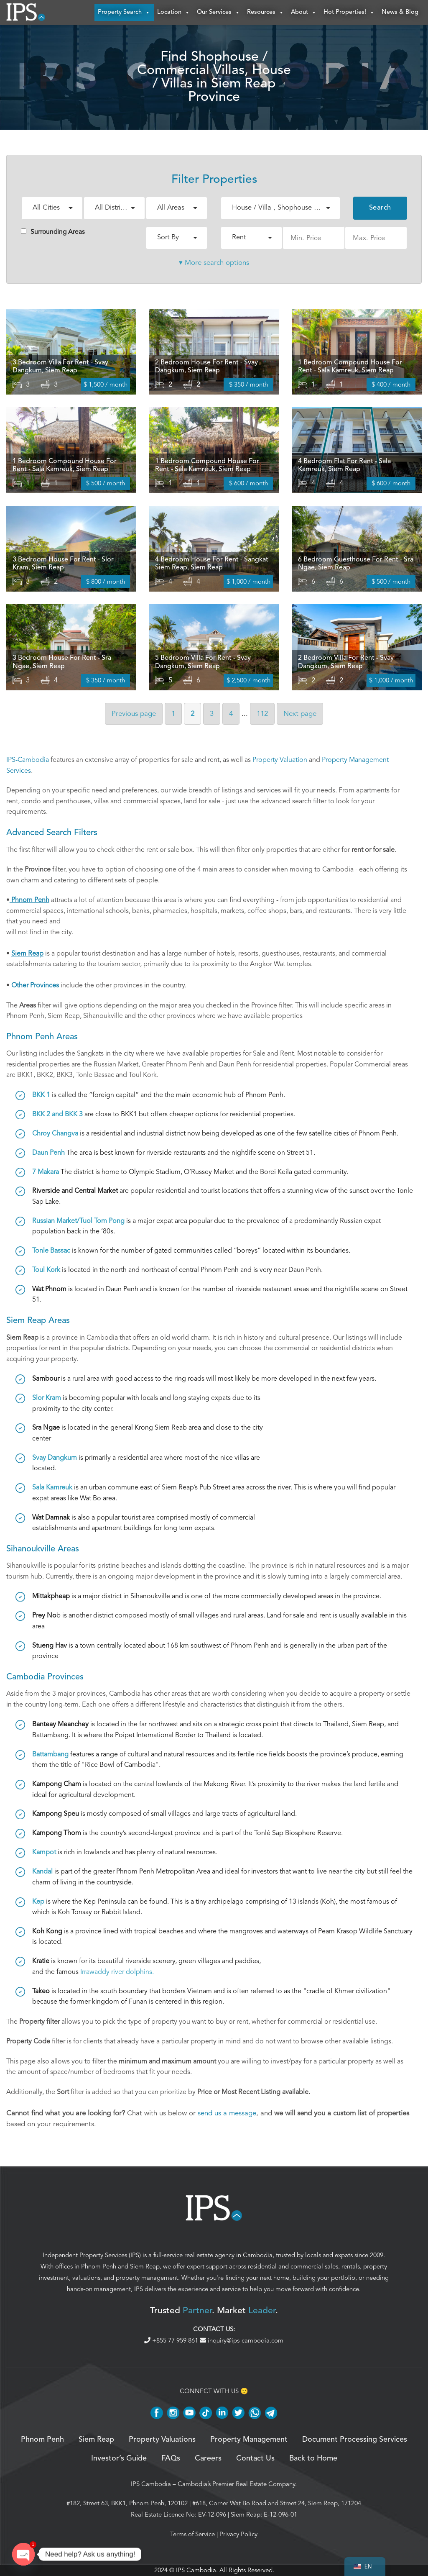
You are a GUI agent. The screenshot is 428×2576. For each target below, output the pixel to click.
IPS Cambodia (151, 2484)
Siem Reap (145, 2266)
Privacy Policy (238, 2534)
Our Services (218, 12)
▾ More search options (214, 262)
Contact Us (255, 2458)
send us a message (227, 2113)
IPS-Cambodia (27, 760)
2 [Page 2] (192, 713)
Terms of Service (192, 2534)
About (304, 12)
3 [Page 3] (212, 713)
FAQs (170, 2458)
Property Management (249, 2439)
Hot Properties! (349, 12)
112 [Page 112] (262, 713)
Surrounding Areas (53, 232)
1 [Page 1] (173, 713)
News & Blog (400, 12)
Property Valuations (162, 2439)
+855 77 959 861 (172, 2340)
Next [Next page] (299, 713)
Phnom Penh (98, 2266)
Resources (265, 12)
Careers (208, 2458)
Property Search (124, 12)
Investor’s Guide (119, 2458)
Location (173, 12)
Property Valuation (279, 760)
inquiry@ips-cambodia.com (241, 2340)
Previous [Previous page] (134, 713)
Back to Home (313, 2458)
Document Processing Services (354, 2439)
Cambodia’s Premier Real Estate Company (236, 2484)
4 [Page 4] (231, 713)
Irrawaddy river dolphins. (117, 1972)
